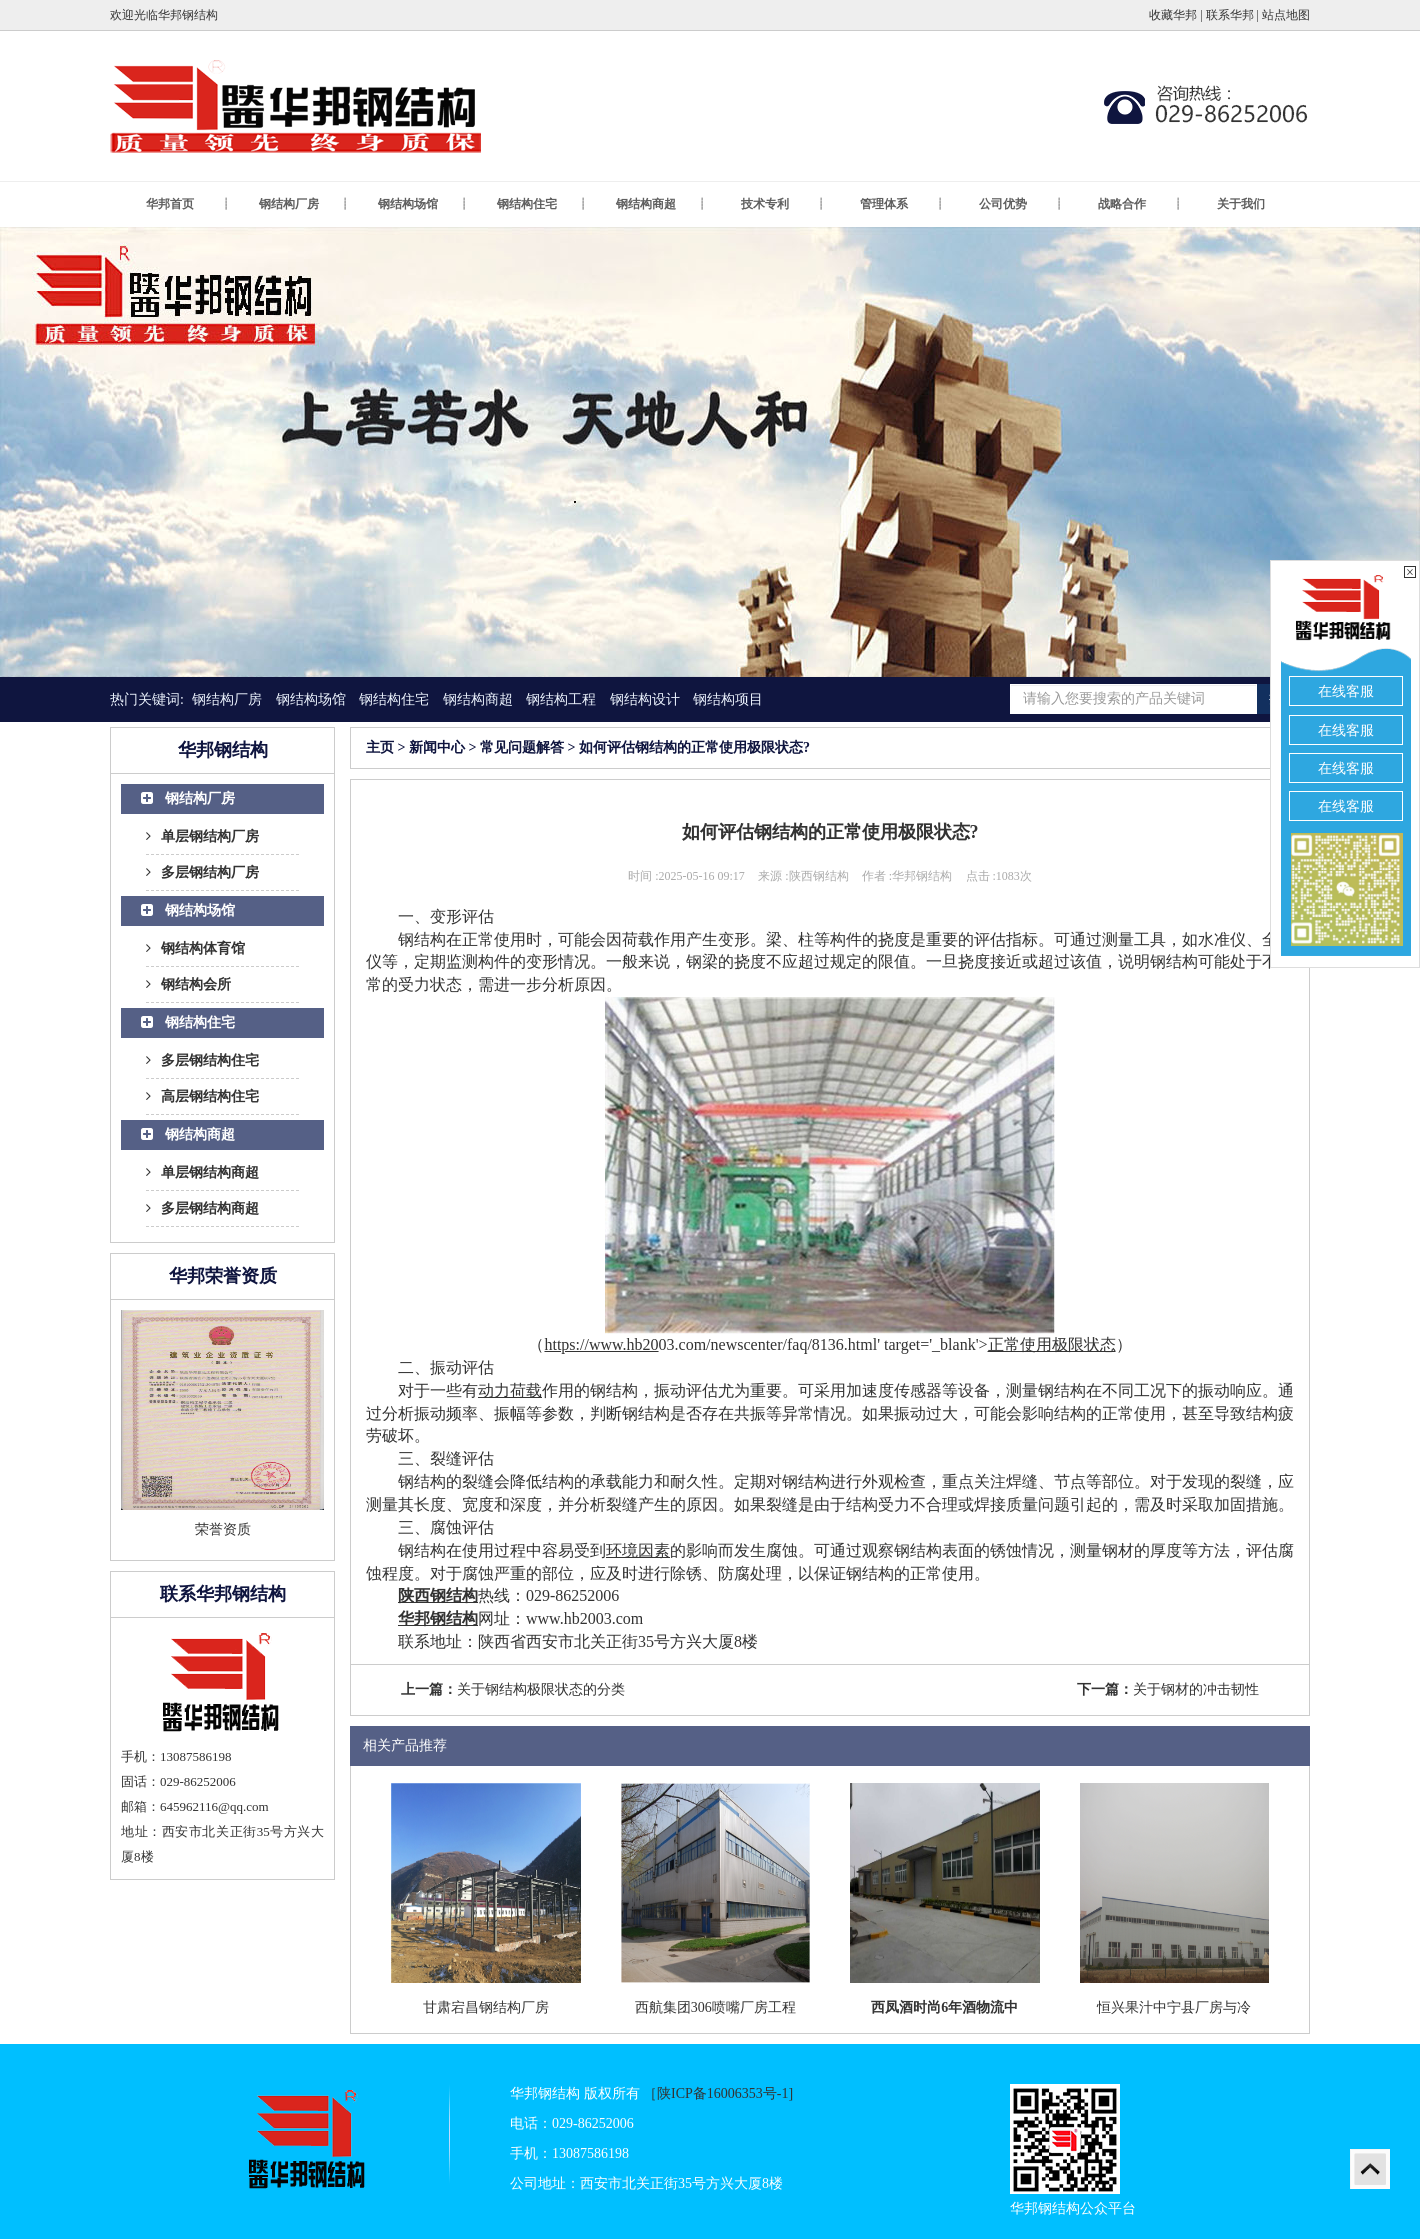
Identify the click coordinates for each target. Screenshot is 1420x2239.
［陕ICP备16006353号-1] (718, 2093)
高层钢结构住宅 (202, 1096)
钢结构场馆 (423, 204)
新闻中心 (437, 747)
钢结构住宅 (542, 204)
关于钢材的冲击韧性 (1196, 1689)
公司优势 (1021, 204)
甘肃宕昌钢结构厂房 (486, 2007)
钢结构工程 (561, 699)
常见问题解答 (522, 747)
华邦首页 (188, 204)
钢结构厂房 (304, 204)
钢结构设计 (645, 699)
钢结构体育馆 (195, 948)
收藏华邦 (1173, 15)
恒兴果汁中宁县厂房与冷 (1174, 2007)
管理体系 (902, 204)
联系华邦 (1230, 15)
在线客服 (1346, 691)
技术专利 (783, 204)
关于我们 (1241, 204)
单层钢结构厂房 (202, 836)
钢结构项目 (728, 699)
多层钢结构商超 (202, 1208)
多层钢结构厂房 (202, 872)
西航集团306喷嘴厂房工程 (715, 2007)
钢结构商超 (661, 204)
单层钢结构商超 (202, 1172)
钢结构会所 (188, 984)
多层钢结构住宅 (202, 1060)
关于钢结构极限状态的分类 (541, 1689)
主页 (380, 747)
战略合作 (1140, 204)
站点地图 (1286, 15)
